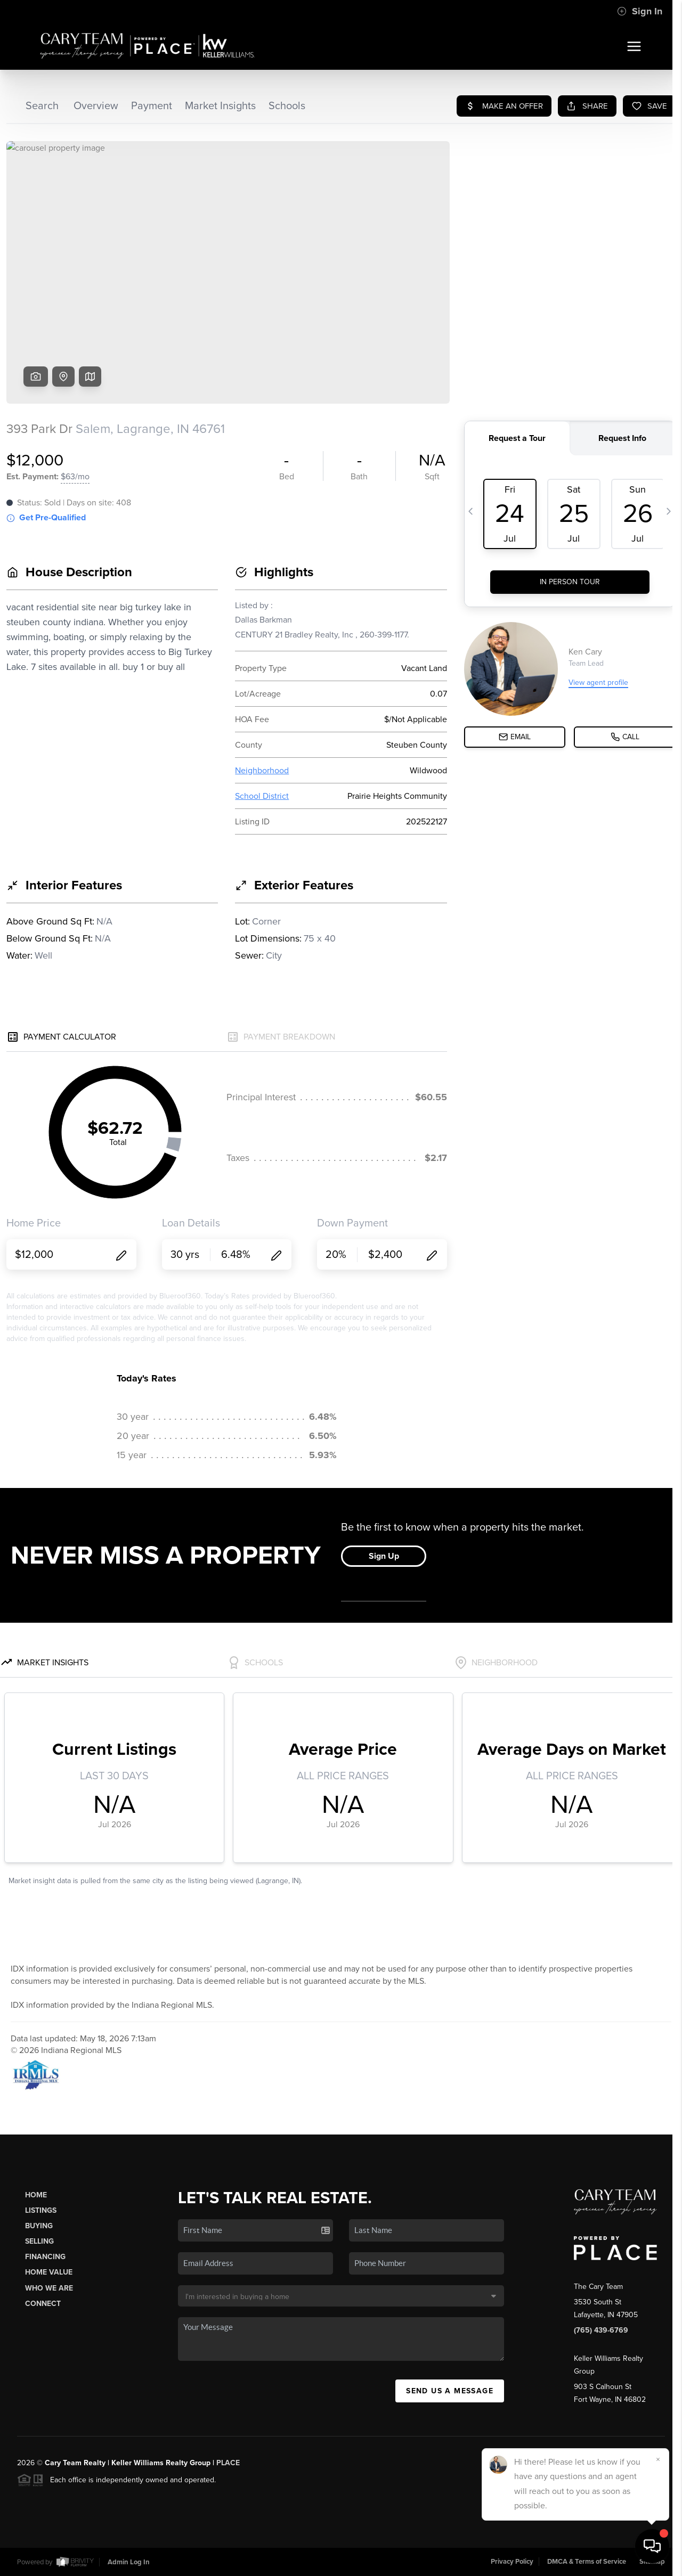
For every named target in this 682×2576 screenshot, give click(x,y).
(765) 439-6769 (601, 2330)
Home (36, 2194)
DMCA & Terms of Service (586, 2561)
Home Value (48, 2272)
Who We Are (49, 2288)
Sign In (639, 11)
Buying (39, 2225)
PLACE (228, 2462)
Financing (45, 2256)
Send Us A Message (449, 2390)
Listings (40, 2210)
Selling (39, 2241)
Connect (43, 2303)
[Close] (658, 2459)
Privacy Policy (512, 2561)
